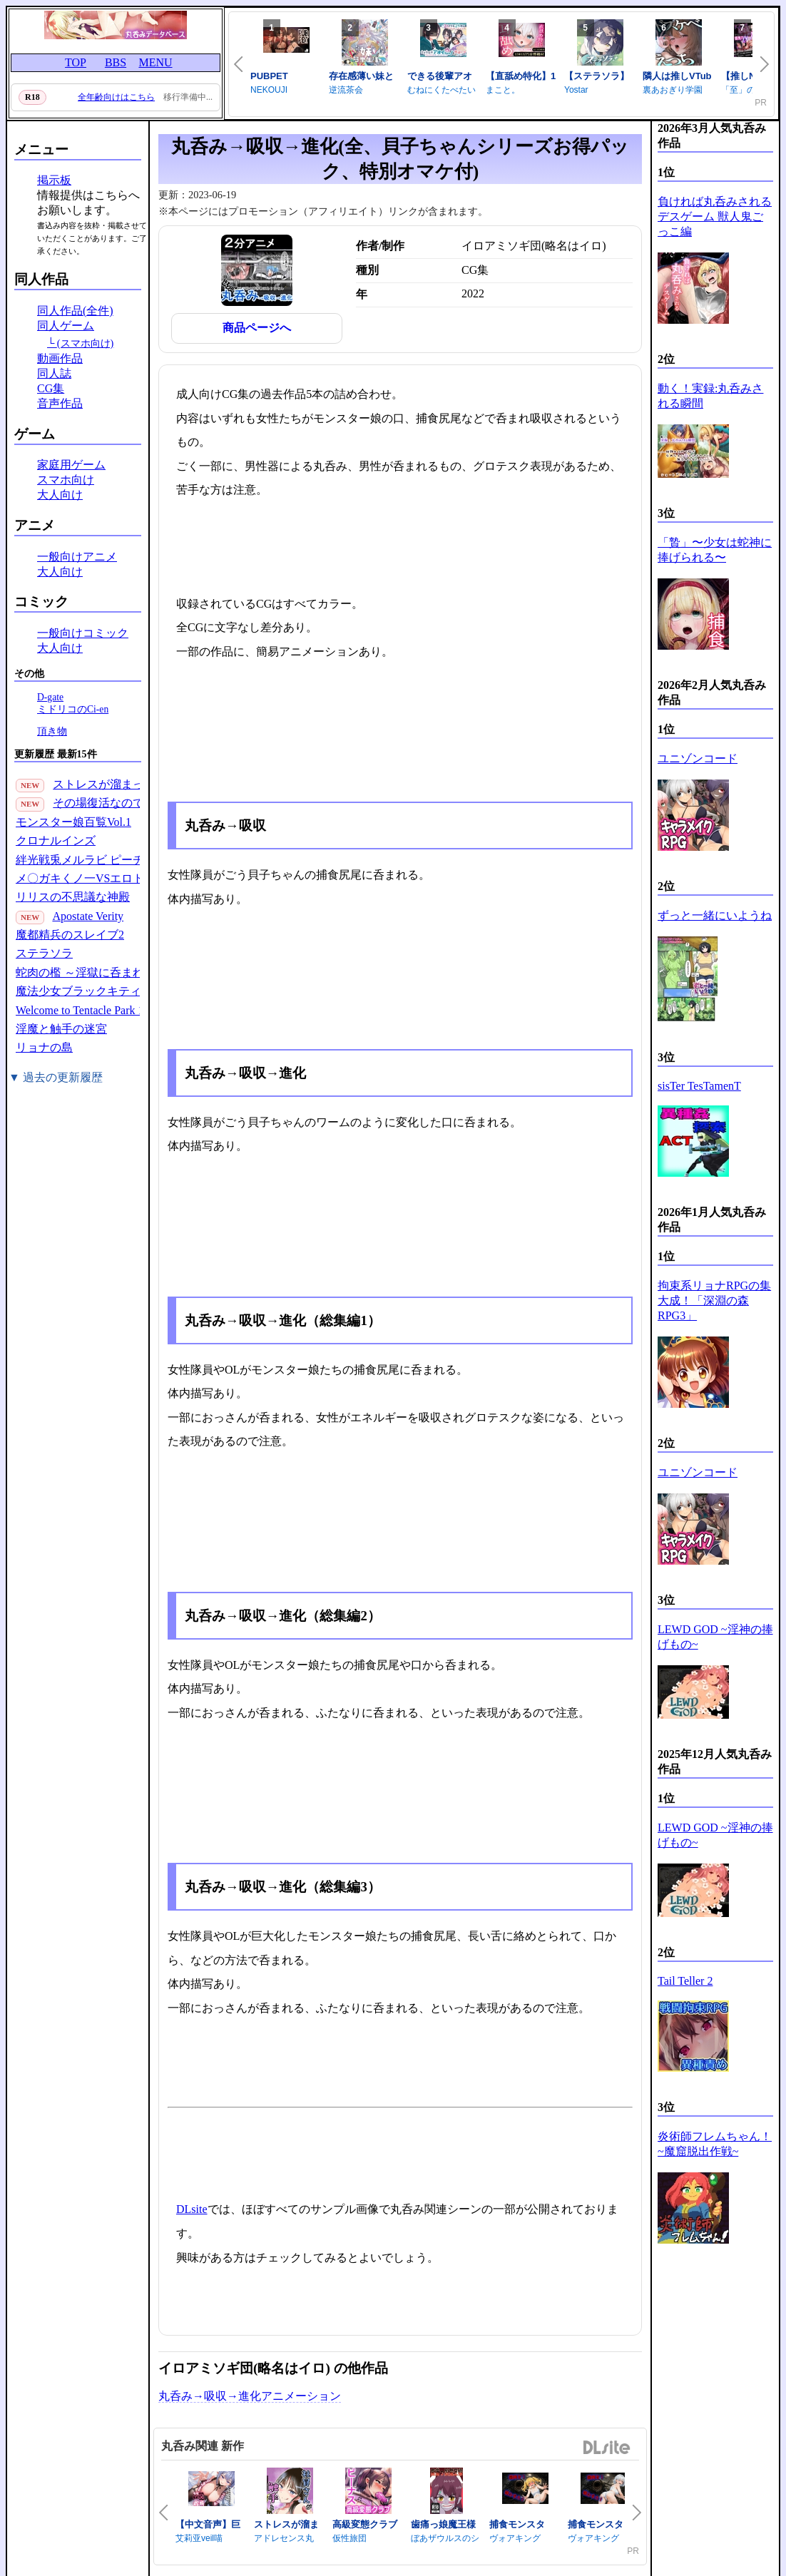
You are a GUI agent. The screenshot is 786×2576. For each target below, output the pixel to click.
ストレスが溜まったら (110, 784)
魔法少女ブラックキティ (78, 991)
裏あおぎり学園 (673, 90)
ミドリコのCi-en (72, 709)
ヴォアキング (515, 2538)
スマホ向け (65, 480)
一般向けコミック (82, 633)
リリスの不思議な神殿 (73, 897)
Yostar (576, 90)
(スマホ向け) (85, 343)
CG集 (50, 388)
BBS (115, 62)
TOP (75, 62)
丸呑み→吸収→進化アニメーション (249, 2396)
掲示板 (54, 180)
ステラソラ (44, 953)
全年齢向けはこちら (116, 97)
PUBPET (269, 76)
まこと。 (503, 90)
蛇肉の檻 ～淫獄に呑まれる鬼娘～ (103, 972)
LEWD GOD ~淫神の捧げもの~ (715, 1636)
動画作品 (60, 358)
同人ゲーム (65, 326)
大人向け (60, 495)
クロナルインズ (56, 840)
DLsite (192, 2209)
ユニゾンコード (697, 758)
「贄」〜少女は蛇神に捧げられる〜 (715, 549)
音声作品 (60, 403)
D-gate (50, 697)
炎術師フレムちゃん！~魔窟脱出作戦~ (715, 2143)
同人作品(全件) (75, 311)
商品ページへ (257, 328)
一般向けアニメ (77, 557)
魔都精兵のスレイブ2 (70, 935)
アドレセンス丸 (284, 2538)
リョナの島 (44, 1047)
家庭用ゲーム (71, 465)
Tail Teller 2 (685, 1981)
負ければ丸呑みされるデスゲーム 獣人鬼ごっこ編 (715, 216)
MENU (155, 62)
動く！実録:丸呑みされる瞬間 (710, 395)
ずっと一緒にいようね (715, 915)
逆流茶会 (346, 90)
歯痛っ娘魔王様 (443, 2524)
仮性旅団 (349, 2538)
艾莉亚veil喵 (199, 2538)
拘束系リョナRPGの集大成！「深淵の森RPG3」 (714, 1300)
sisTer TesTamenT (699, 1086)
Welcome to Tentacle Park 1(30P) (92, 1010)
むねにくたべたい (441, 90)
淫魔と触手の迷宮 (61, 1029)
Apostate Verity (87, 916)
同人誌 (54, 373)
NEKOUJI (268, 90)
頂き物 (52, 731)
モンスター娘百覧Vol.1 (73, 822)
